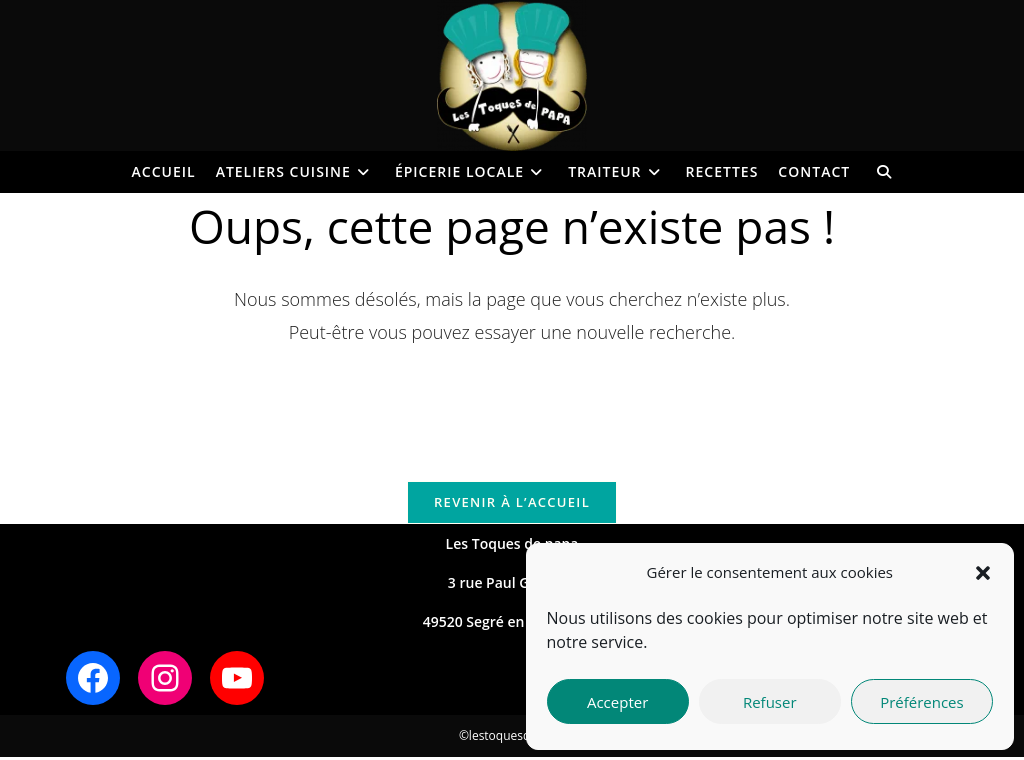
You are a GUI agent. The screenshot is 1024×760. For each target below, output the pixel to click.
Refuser (770, 702)
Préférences (922, 702)
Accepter (617, 702)
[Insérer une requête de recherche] (512, 403)
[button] (983, 573)
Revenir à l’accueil (512, 504)
